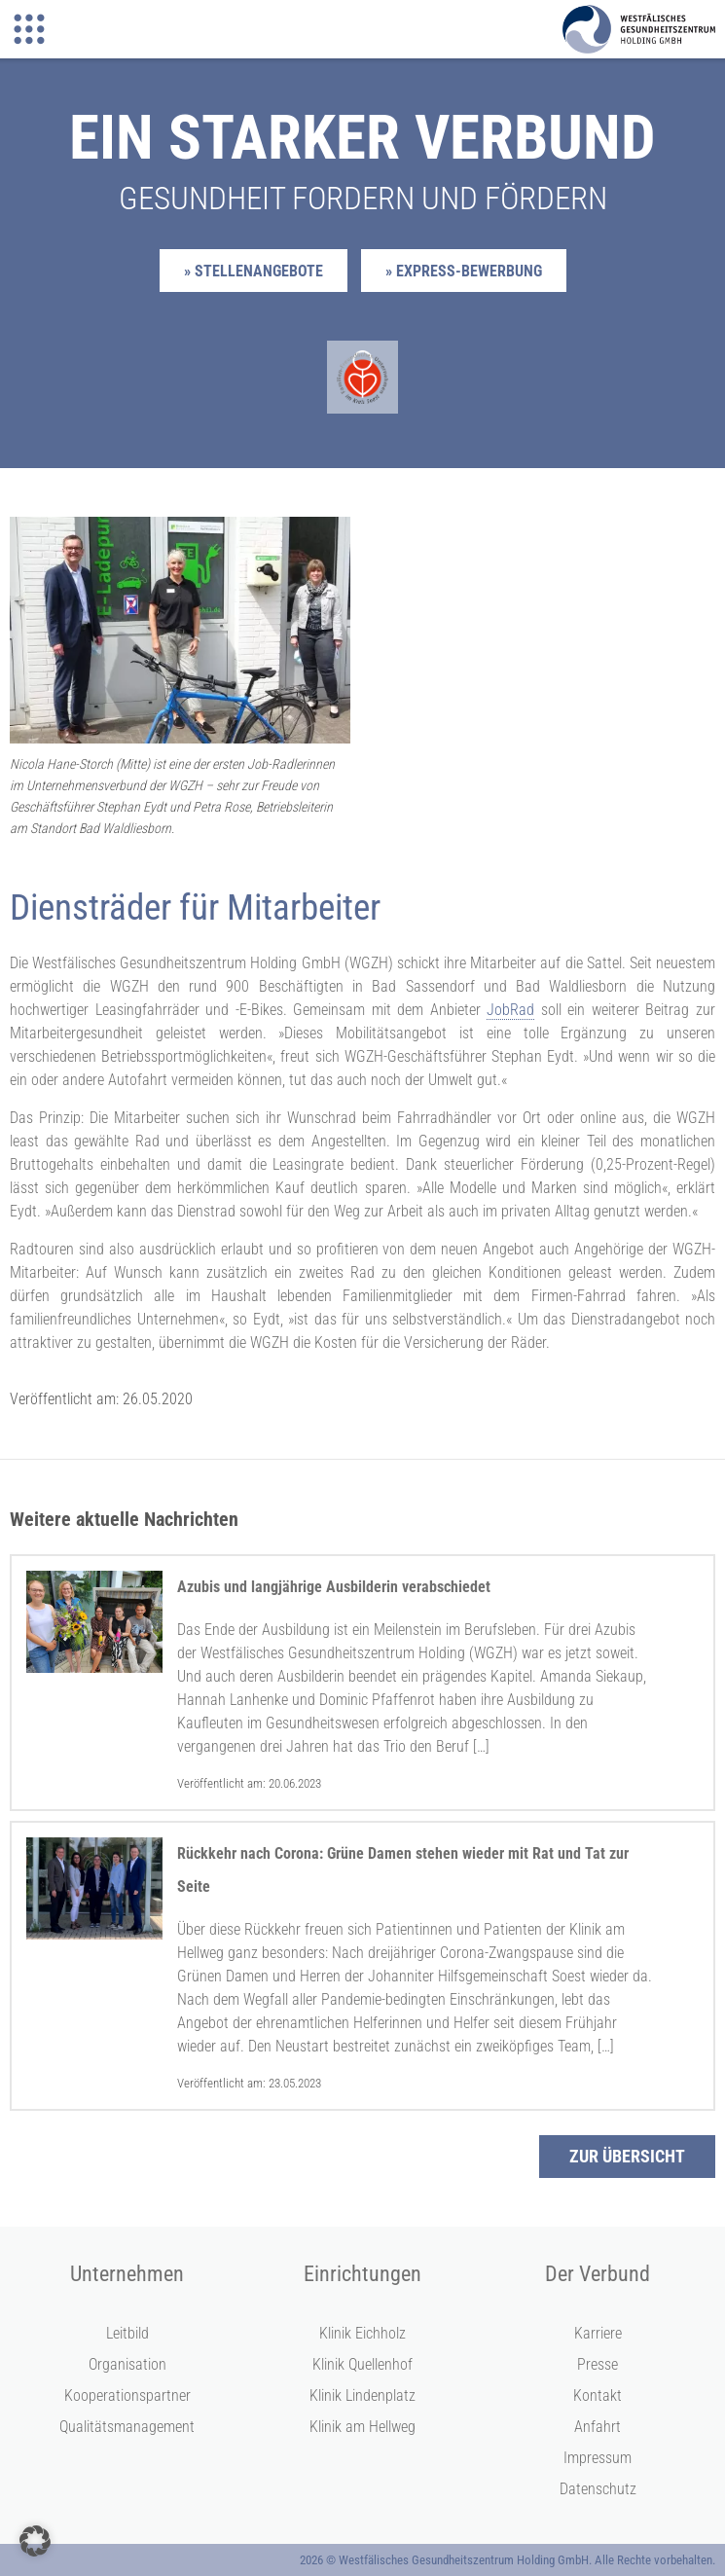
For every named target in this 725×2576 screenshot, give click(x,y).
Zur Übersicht (627, 2156)
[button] (35, 2541)
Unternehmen (127, 2274)
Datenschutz (598, 2489)
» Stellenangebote (253, 271)
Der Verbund (597, 2274)
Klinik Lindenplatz (362, 2395)
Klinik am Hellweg (362, 2426)
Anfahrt (597, 2426)
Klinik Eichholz (362, 2333)
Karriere (598, 2333)
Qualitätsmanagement (127, 2426)
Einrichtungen (362, 2274)
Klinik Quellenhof (362, 2364)
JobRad (510, 1009)
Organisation (127, 2364)
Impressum (597, 2458)
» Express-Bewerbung (463, 271)
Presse (597, 2364)
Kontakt (597, 2395)
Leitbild (127, 2333)
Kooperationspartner (127, 2395)
